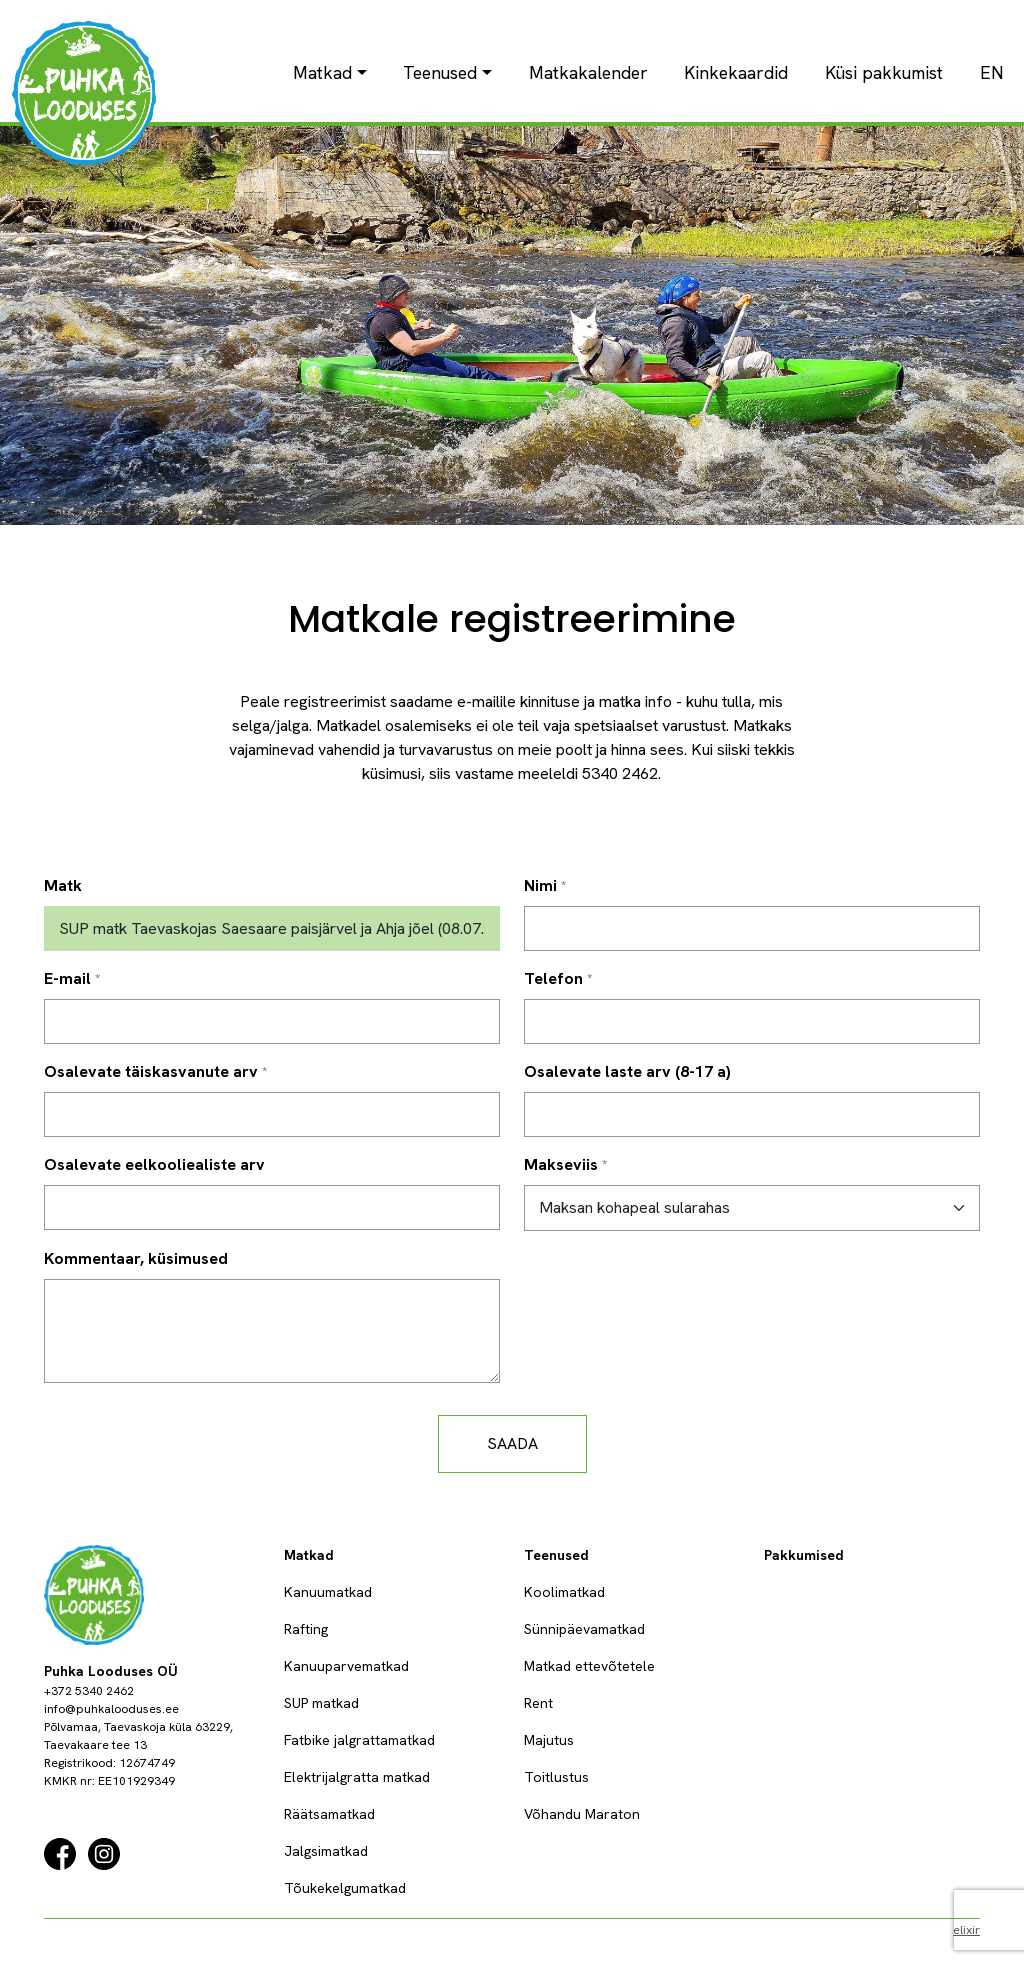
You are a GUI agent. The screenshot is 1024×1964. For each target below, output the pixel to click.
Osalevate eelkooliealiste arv (154, 1164)
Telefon (553, 978)
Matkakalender (588, 72)
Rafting (306, 1629)
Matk (63, 885)
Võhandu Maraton (582, 1814)
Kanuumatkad (328, 1592)
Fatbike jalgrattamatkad (359, 1740)
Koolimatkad (564, 1592)
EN (992, 72)
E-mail (67, 978)
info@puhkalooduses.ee (111, 1709)
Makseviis (561, 1164)
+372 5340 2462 (89, 1691)
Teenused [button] (440, 72)
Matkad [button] (322, 72)
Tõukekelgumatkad (345, 1888)
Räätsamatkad (329, 1814)
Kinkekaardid (736, 72)
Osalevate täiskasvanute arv (151, 1071)
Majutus (549, 1740)
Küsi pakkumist (884, 72)
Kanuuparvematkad (346, 1666)
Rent (538, 1703)
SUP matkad (321, 1703)
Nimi (540, 885)
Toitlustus (556, 1777)
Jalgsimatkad (326, 1851)
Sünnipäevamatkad (584, 1629)
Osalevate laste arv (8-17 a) (627, 1071)
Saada (512, 1443)
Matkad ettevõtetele (589, 1666)
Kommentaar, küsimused (136, 1258)
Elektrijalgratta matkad (357, 1777)
